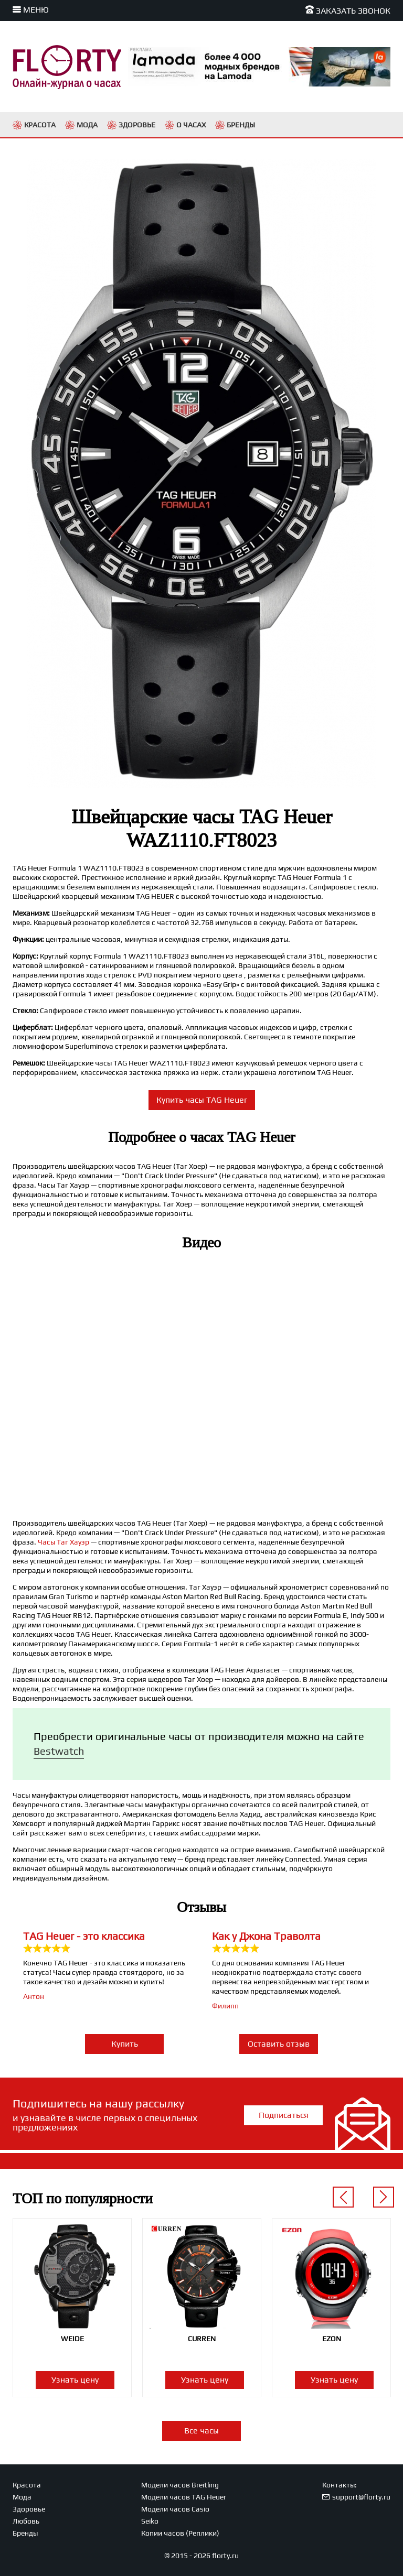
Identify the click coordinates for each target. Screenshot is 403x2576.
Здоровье (29, 2509)
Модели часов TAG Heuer (183, 2497)
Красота (27, 2485)
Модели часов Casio (175, 2509)
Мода (22, 2497)
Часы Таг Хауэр (63, 1542)
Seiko (149, 2521)
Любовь (26, 2521)
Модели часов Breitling (180, 2485)
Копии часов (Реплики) (180, 2533)
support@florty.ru (361, 2497)
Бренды (25, 2533)
